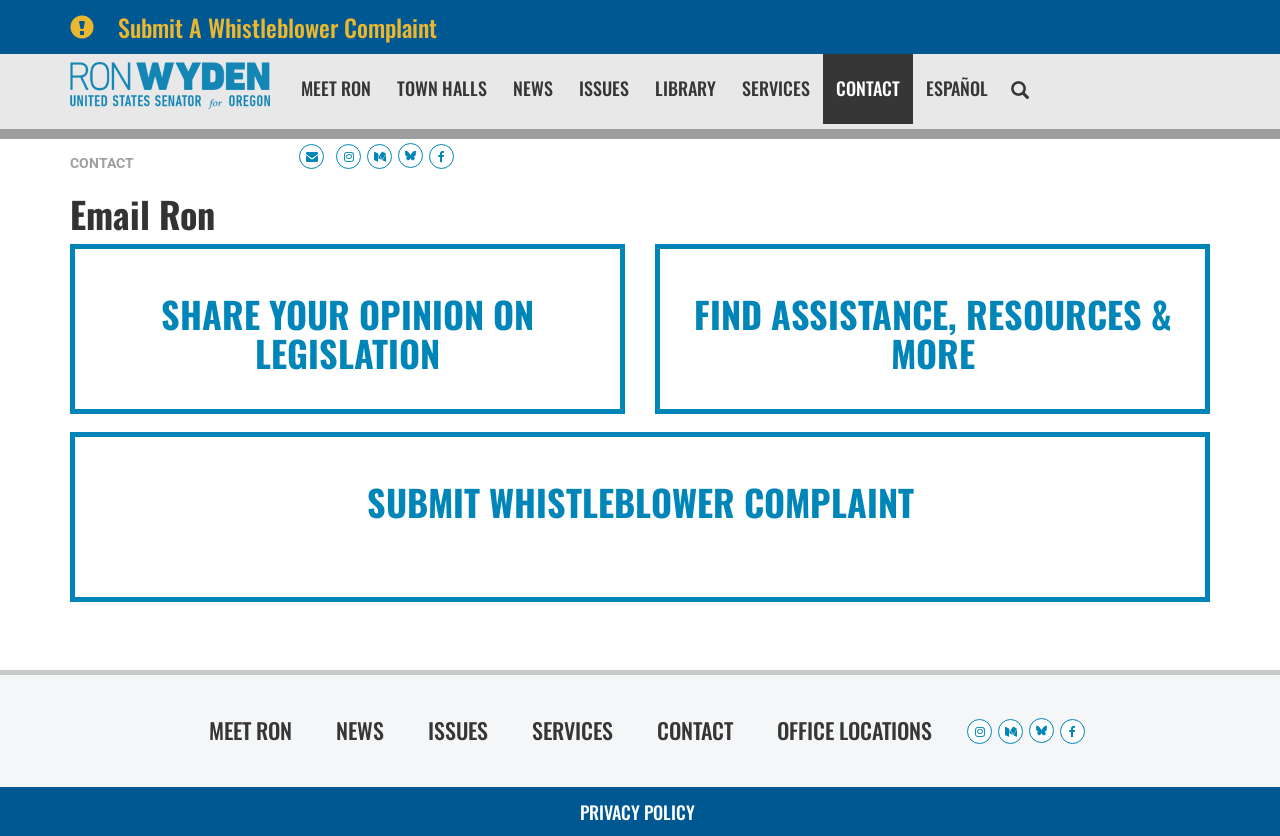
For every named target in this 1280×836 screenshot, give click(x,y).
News (533, 88)
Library (685, 88)
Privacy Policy (637, 812)
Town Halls (442, 88)
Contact (868, 88)
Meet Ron (336, 88)
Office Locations (854, 730)
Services (776, 88)
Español (957, 88)
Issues (604, 88)
